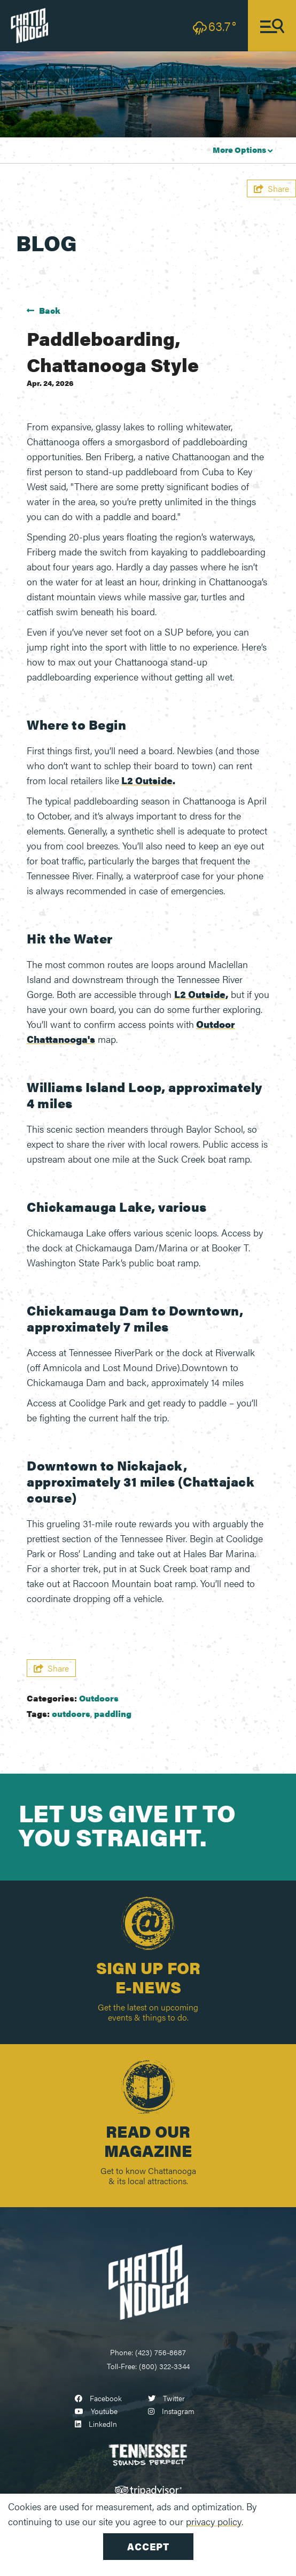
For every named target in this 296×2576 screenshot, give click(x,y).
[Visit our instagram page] (171, 2410)
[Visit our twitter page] (166, 2398)
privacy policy (214, 2521)
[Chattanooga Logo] (148, 2281)
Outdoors (99, 1698)
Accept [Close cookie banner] (148, 2546)
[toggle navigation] (272, 25)
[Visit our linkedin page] (96, 2423)
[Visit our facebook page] (98, 2398)
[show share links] (271, 188)
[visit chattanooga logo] (29, 24)
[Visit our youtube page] (96, 2410)
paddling (112, 1713)
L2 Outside (147, 780)
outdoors (71, 1713)
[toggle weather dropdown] (215, 25)
